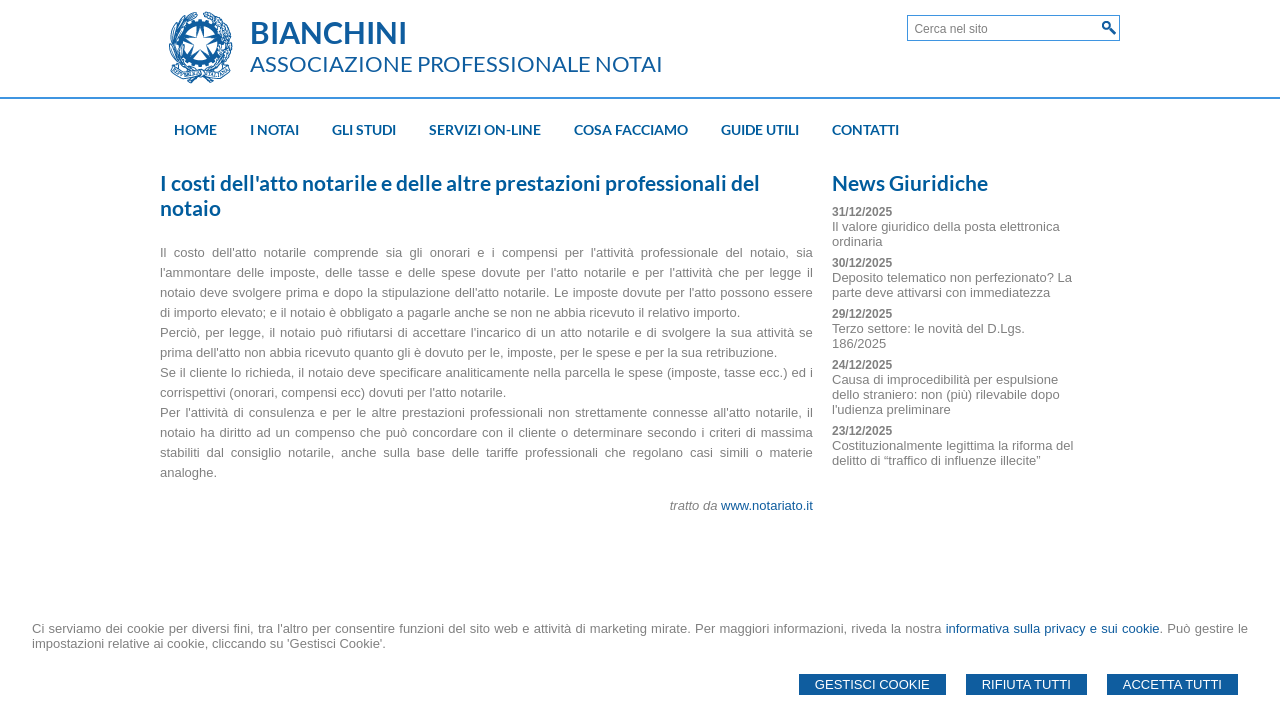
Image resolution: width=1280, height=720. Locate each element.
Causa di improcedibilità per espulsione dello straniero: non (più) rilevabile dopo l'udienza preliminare (946, 394)
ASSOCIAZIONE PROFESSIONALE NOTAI (456, 63)
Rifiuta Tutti (1026, 684)
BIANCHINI (328, 32)
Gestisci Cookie (872, 684)
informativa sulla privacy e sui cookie (1053, 628)
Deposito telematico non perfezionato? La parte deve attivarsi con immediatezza (952, 285)
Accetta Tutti (1172, 684)
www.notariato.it (767, 505)
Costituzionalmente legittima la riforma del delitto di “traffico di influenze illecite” (952, 453)
